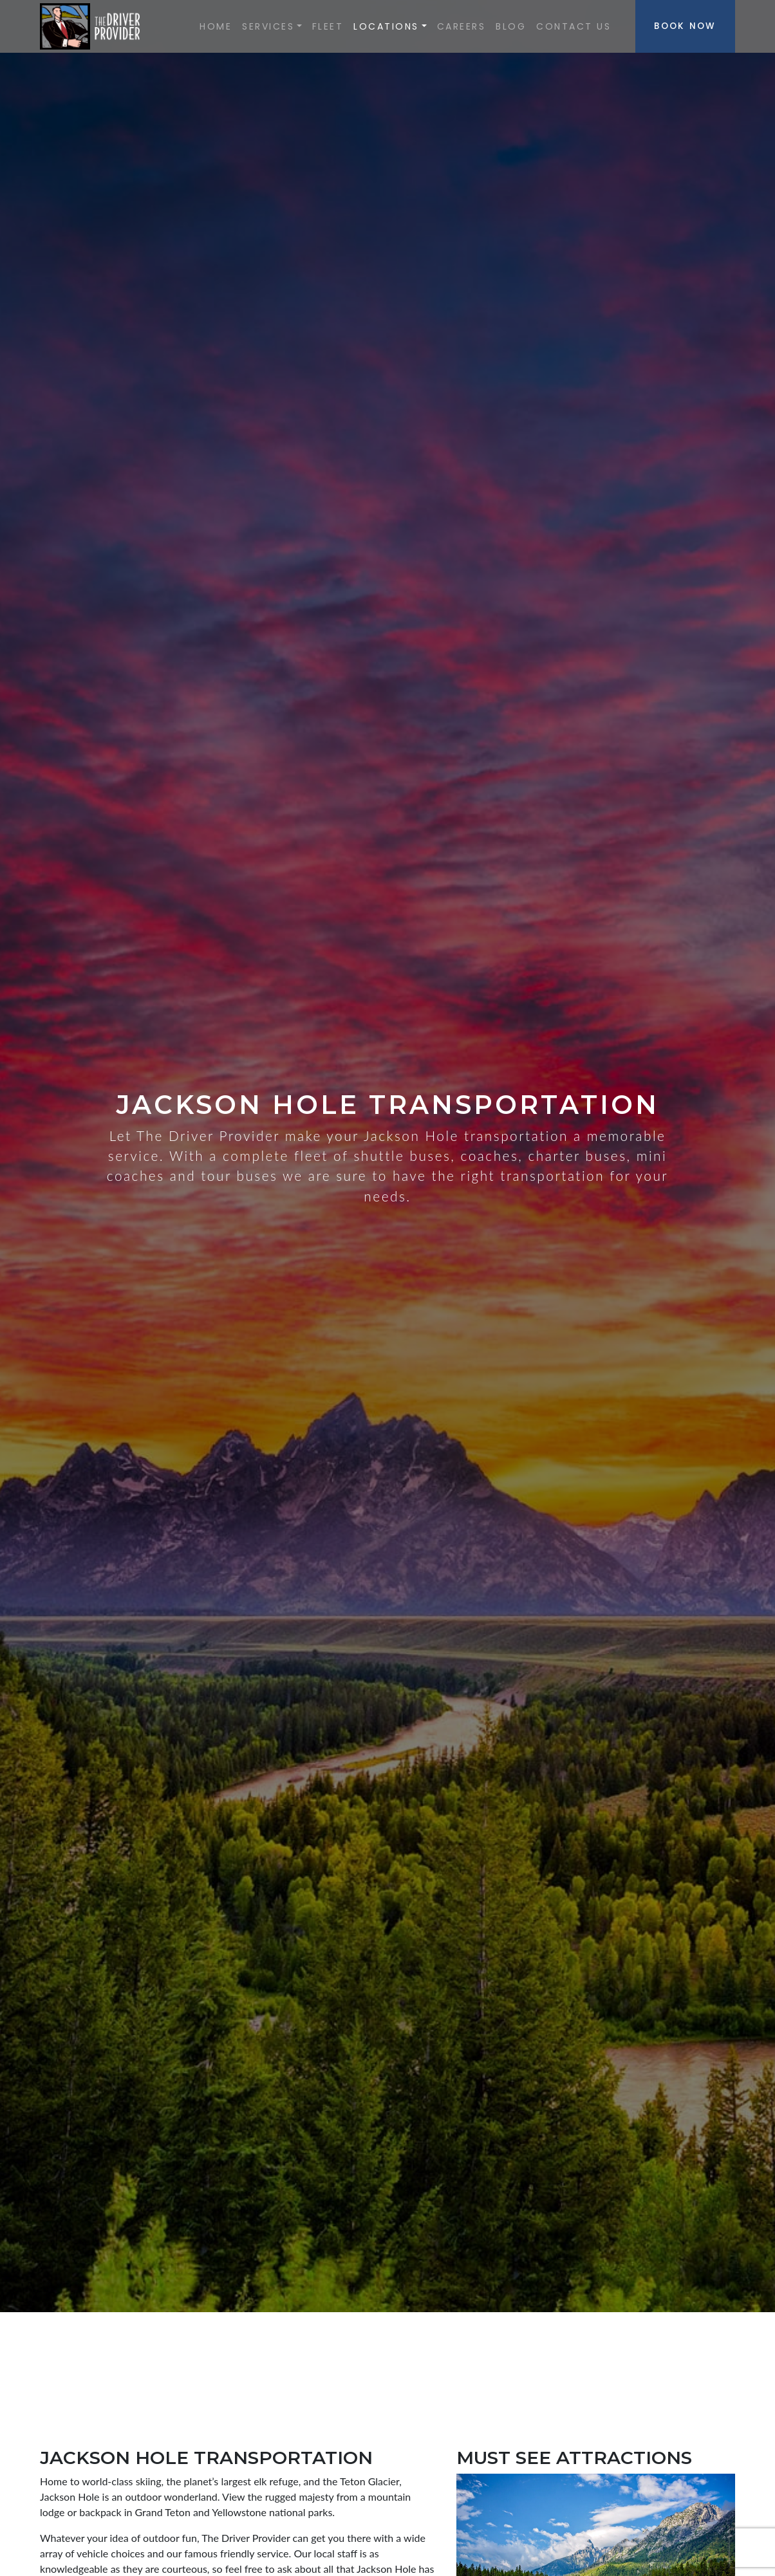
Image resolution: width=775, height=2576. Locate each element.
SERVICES (268, 26)
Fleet (328, 26)
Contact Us (573, 26)
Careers (461, 26)
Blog (511, 26)
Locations (386, 26)
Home (216, 26)
